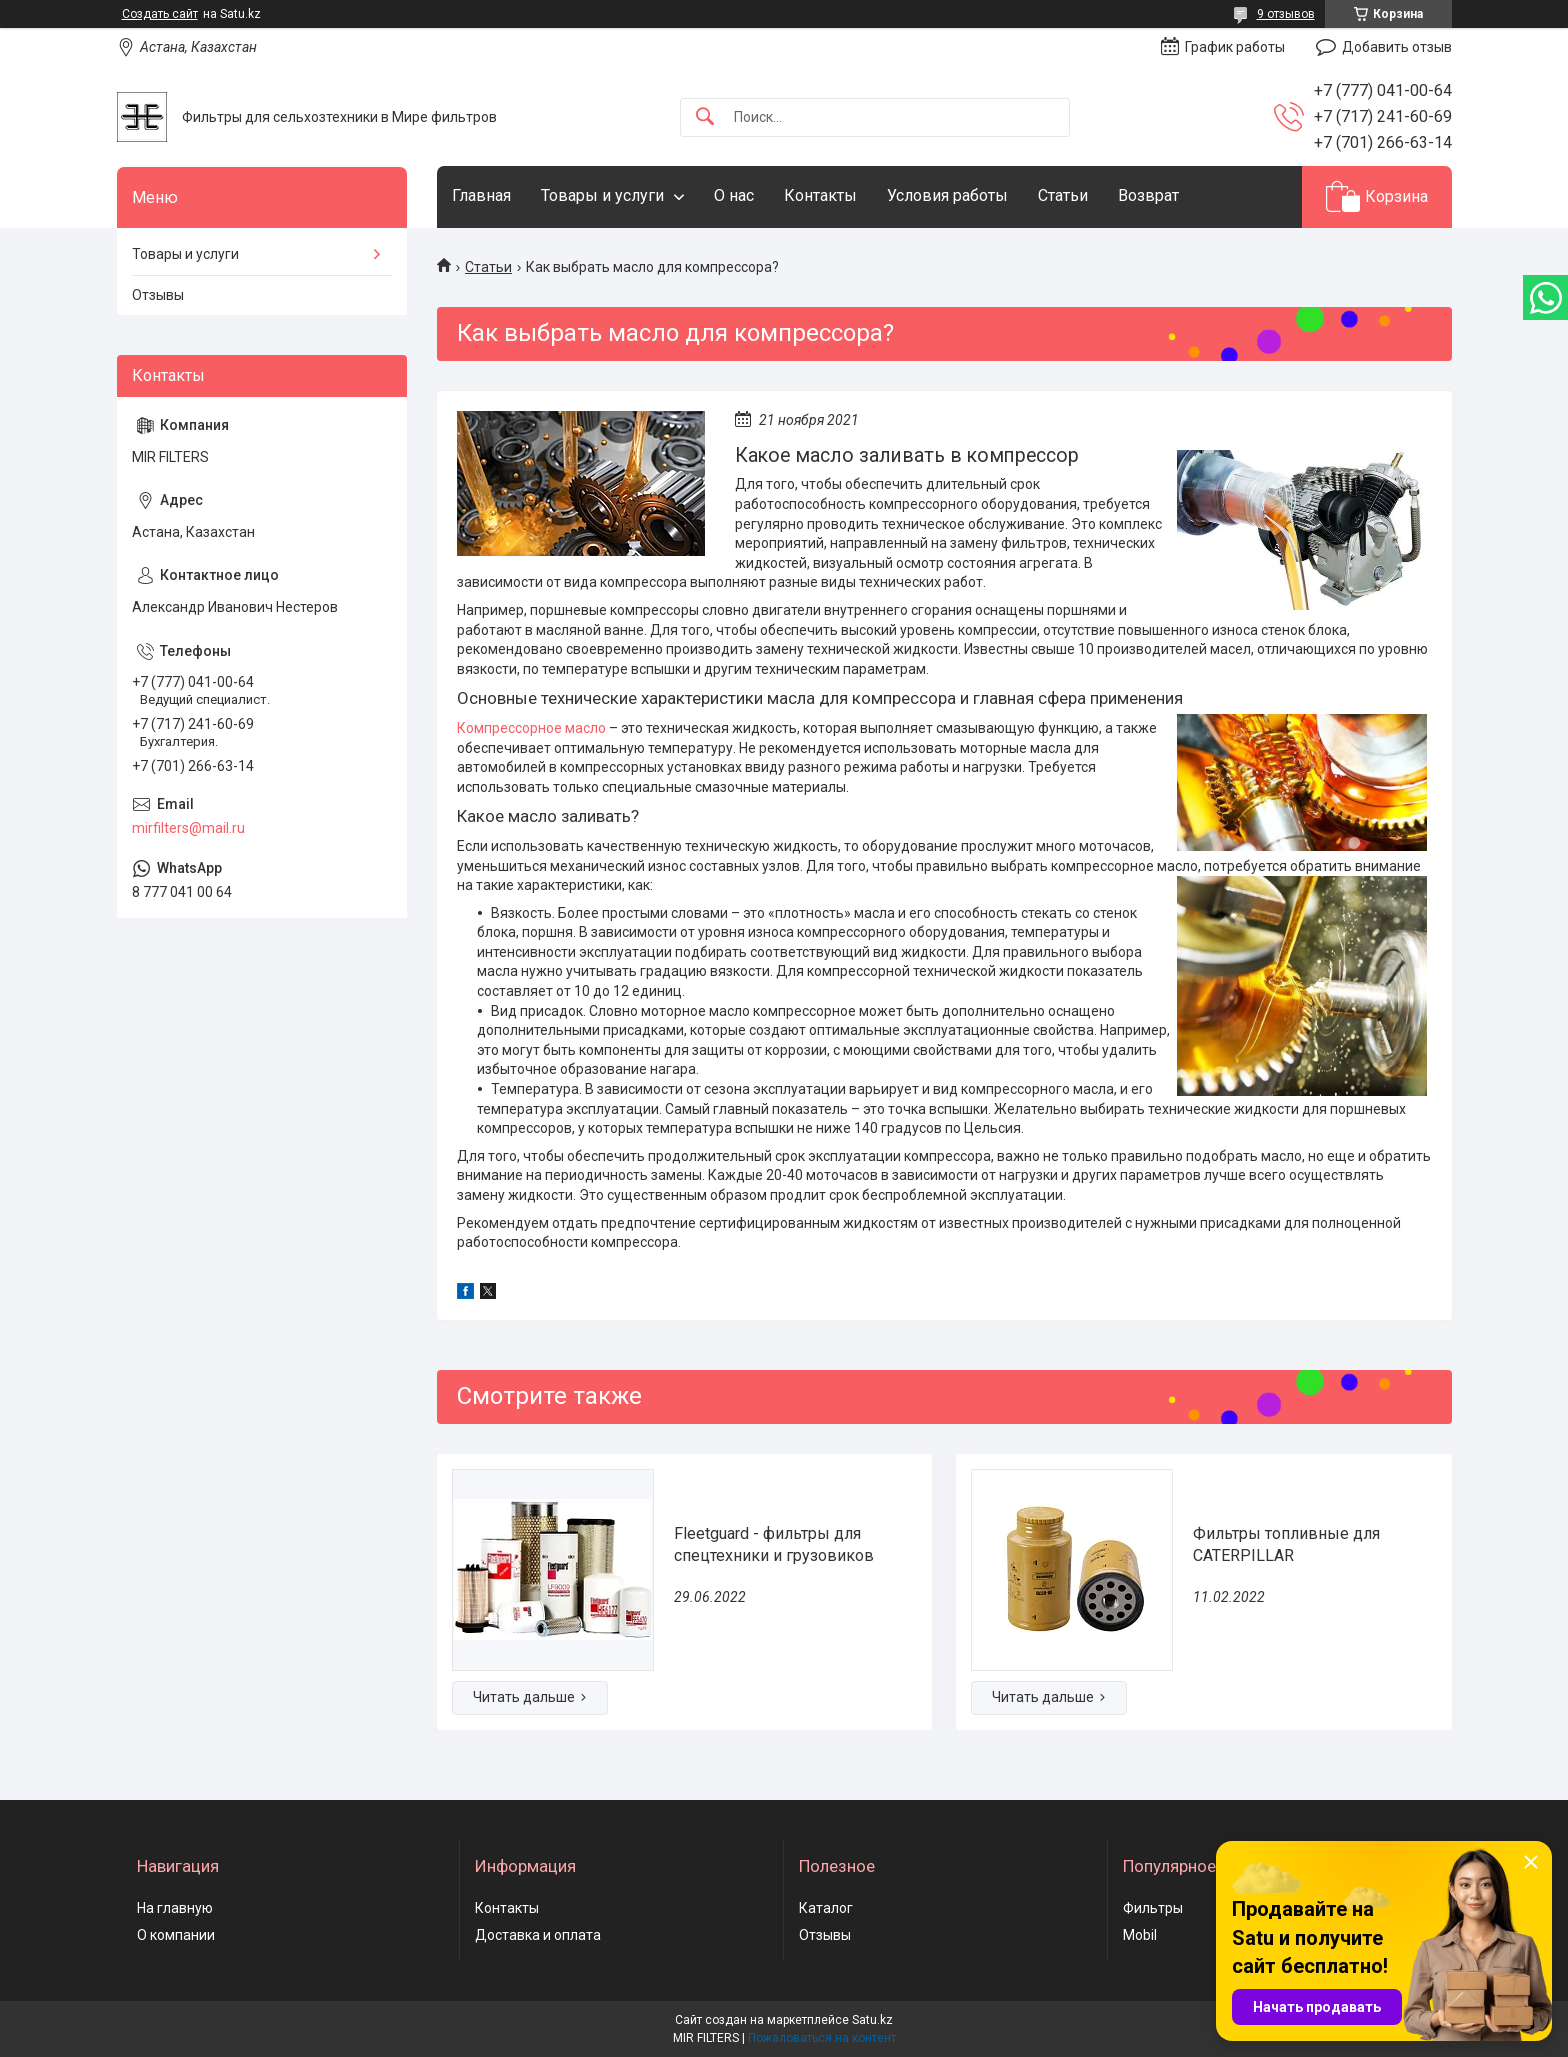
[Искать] (705, 117)
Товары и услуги (602, 195)
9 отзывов (1286, 14)
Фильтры (1153, 1908)
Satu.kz (872, 2020)
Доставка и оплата (538, 1935)
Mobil (1140, 1935)
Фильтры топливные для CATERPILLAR (1286, 1544)
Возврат (1148, 195)
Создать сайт (160, 14)
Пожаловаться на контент (822, 2038)
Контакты (820, 195)
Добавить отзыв (1397, 47)
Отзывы (158, 295)
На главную (175, 1908)
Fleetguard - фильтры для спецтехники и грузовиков (774, 1544)
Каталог (826, 1908)
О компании (176, 1935)
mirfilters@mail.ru (188, 828)
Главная (481, 195)
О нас (734, 195)
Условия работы (947, 195)
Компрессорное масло (531, 728)
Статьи (1063, 195)
